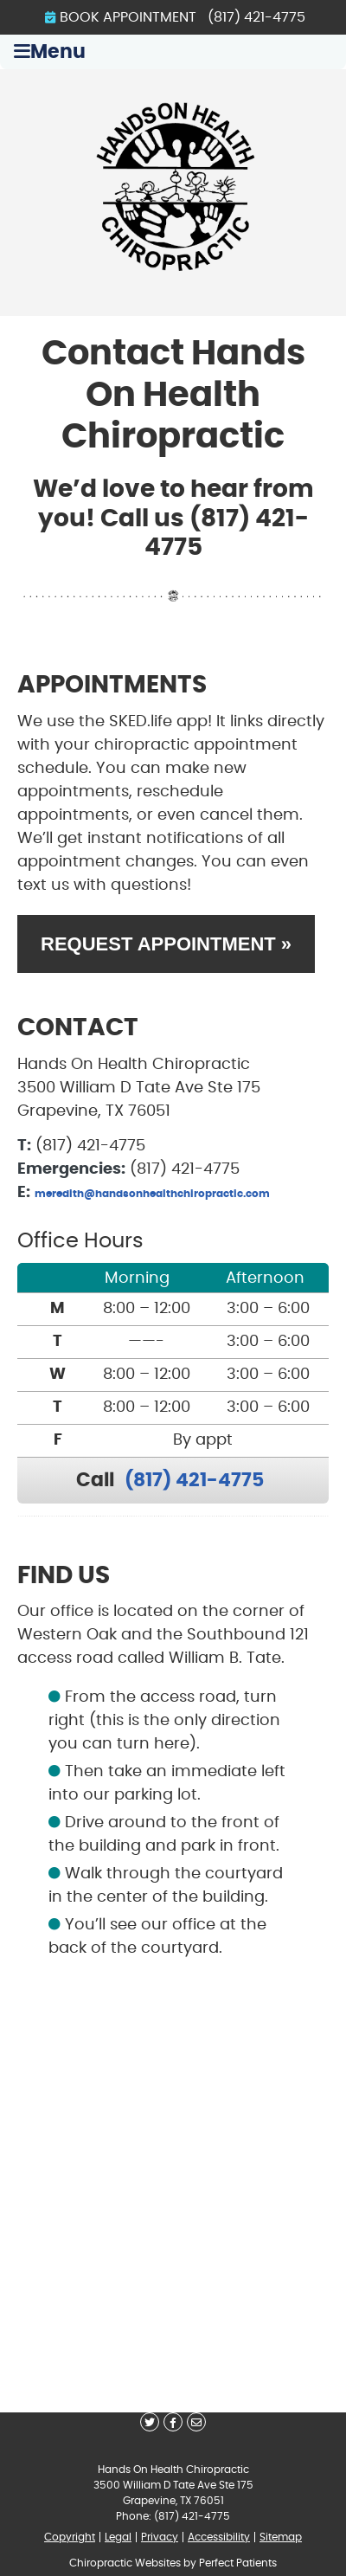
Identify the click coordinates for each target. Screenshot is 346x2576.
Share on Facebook (173, 2421)
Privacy (159, 2537)
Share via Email (196, 2421)
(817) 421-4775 (256, 17)
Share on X (149, 2421)
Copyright (69, 2537)
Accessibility (219, 2537)
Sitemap (281, 2537)
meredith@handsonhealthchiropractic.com (152, 1193)
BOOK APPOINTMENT (120, 17)
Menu (50, 51)
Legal (118, 2537)
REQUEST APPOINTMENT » (166, 944)
